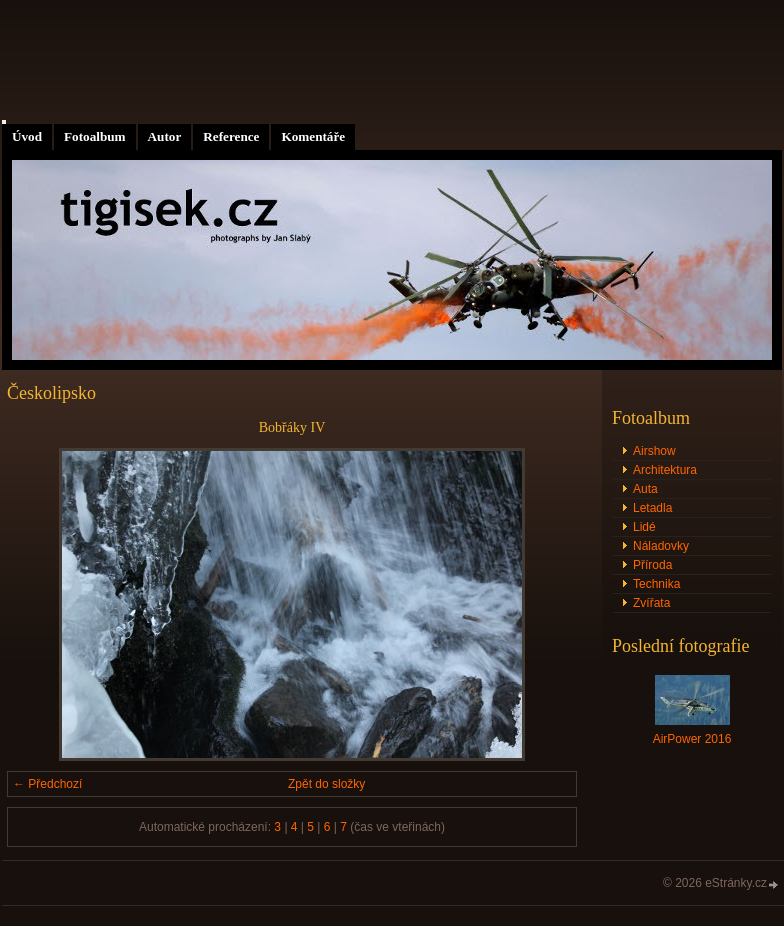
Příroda (652, 565)
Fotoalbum (95, 136)
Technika (656, 584)
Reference (231, 136)
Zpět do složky (326, 784)
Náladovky (661, 546)
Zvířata (651, 603)
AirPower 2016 (692, 739)
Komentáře (313, 136)
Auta (645, 489)
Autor (165, 136)
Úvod (27, 136)
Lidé (644, 527)
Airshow (654, 451)
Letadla (652, 508)
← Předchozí (47, 784)
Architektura (665, 470)
